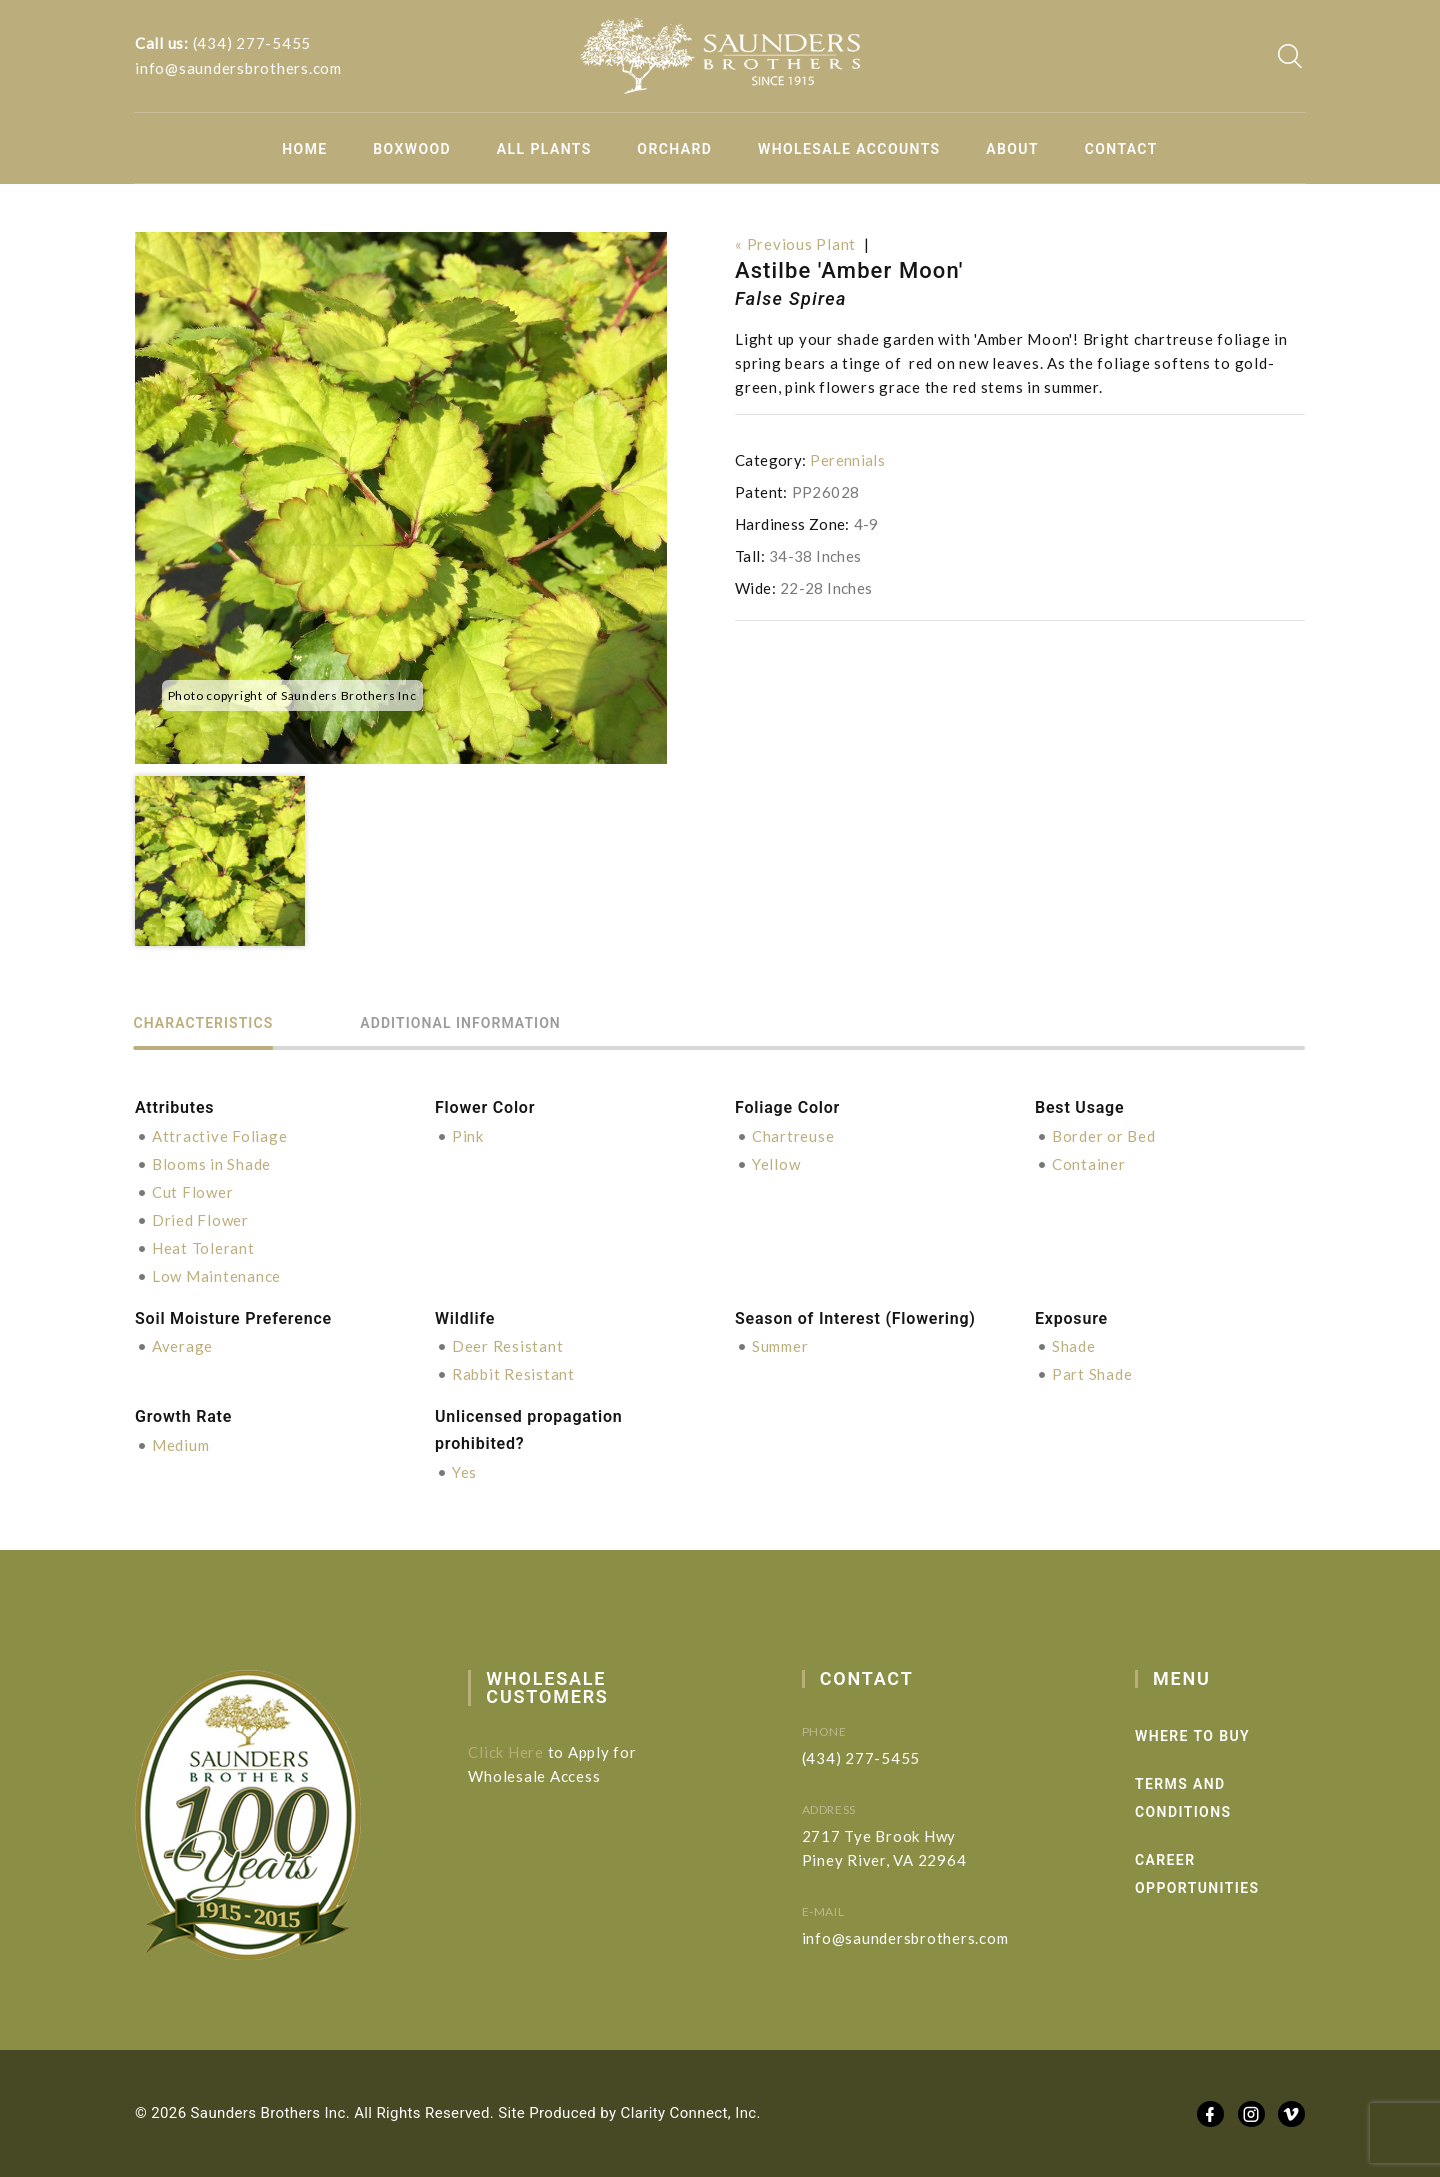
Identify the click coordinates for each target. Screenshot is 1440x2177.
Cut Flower (193, 1192)
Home (304, 149)
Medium (181, 1445)
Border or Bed (1104, 1136)
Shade (1074, 1346)
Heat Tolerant (203, 1248)
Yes (464, 1472)
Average (182, 1346)
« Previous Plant (795, 244)
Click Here (522, 1752)
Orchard (674, 149)
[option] (401, 498)
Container (1089, 1164)
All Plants (544, 149)
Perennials (847, 460)
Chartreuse (793, 1136)
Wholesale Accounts (849, 149)
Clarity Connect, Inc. (691, 2113)
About (1012, 149)
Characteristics (205, 1023)
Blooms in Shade (211, 1164)
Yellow (776, 1164)
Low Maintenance (216, 1276)
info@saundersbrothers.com (238, 68)
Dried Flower (200, 1220)
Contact (1121, 149)
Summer (780, 1346)
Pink (468, 1136)
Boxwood (412, 149)
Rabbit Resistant (513, 1374)
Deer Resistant (508, 1346)
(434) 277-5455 (252, 44)
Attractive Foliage (220, 1136)
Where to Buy (1230, 1736)
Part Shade (1092, 1374)
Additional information (465, 1023)
